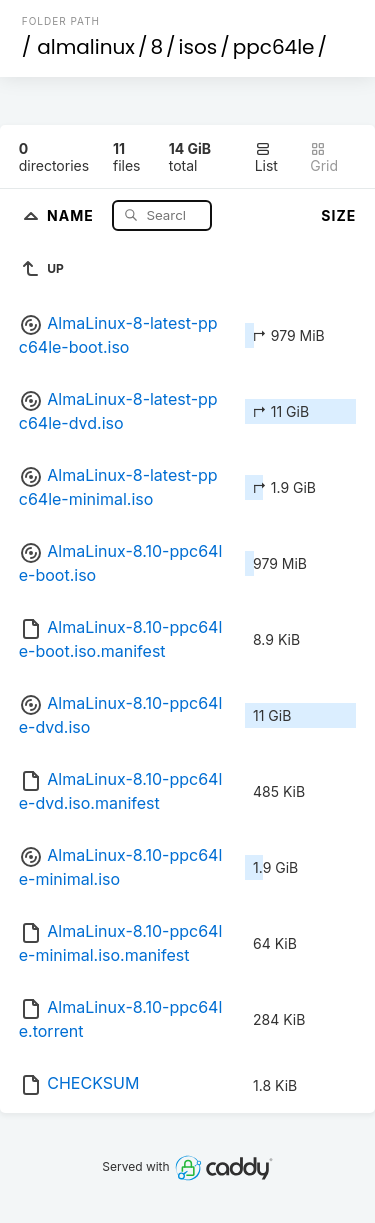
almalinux (86, 47)
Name (72, 214)
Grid (324, 157)
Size (338, 215)
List (266, 157)
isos (198, 47)
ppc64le (274, 47)
